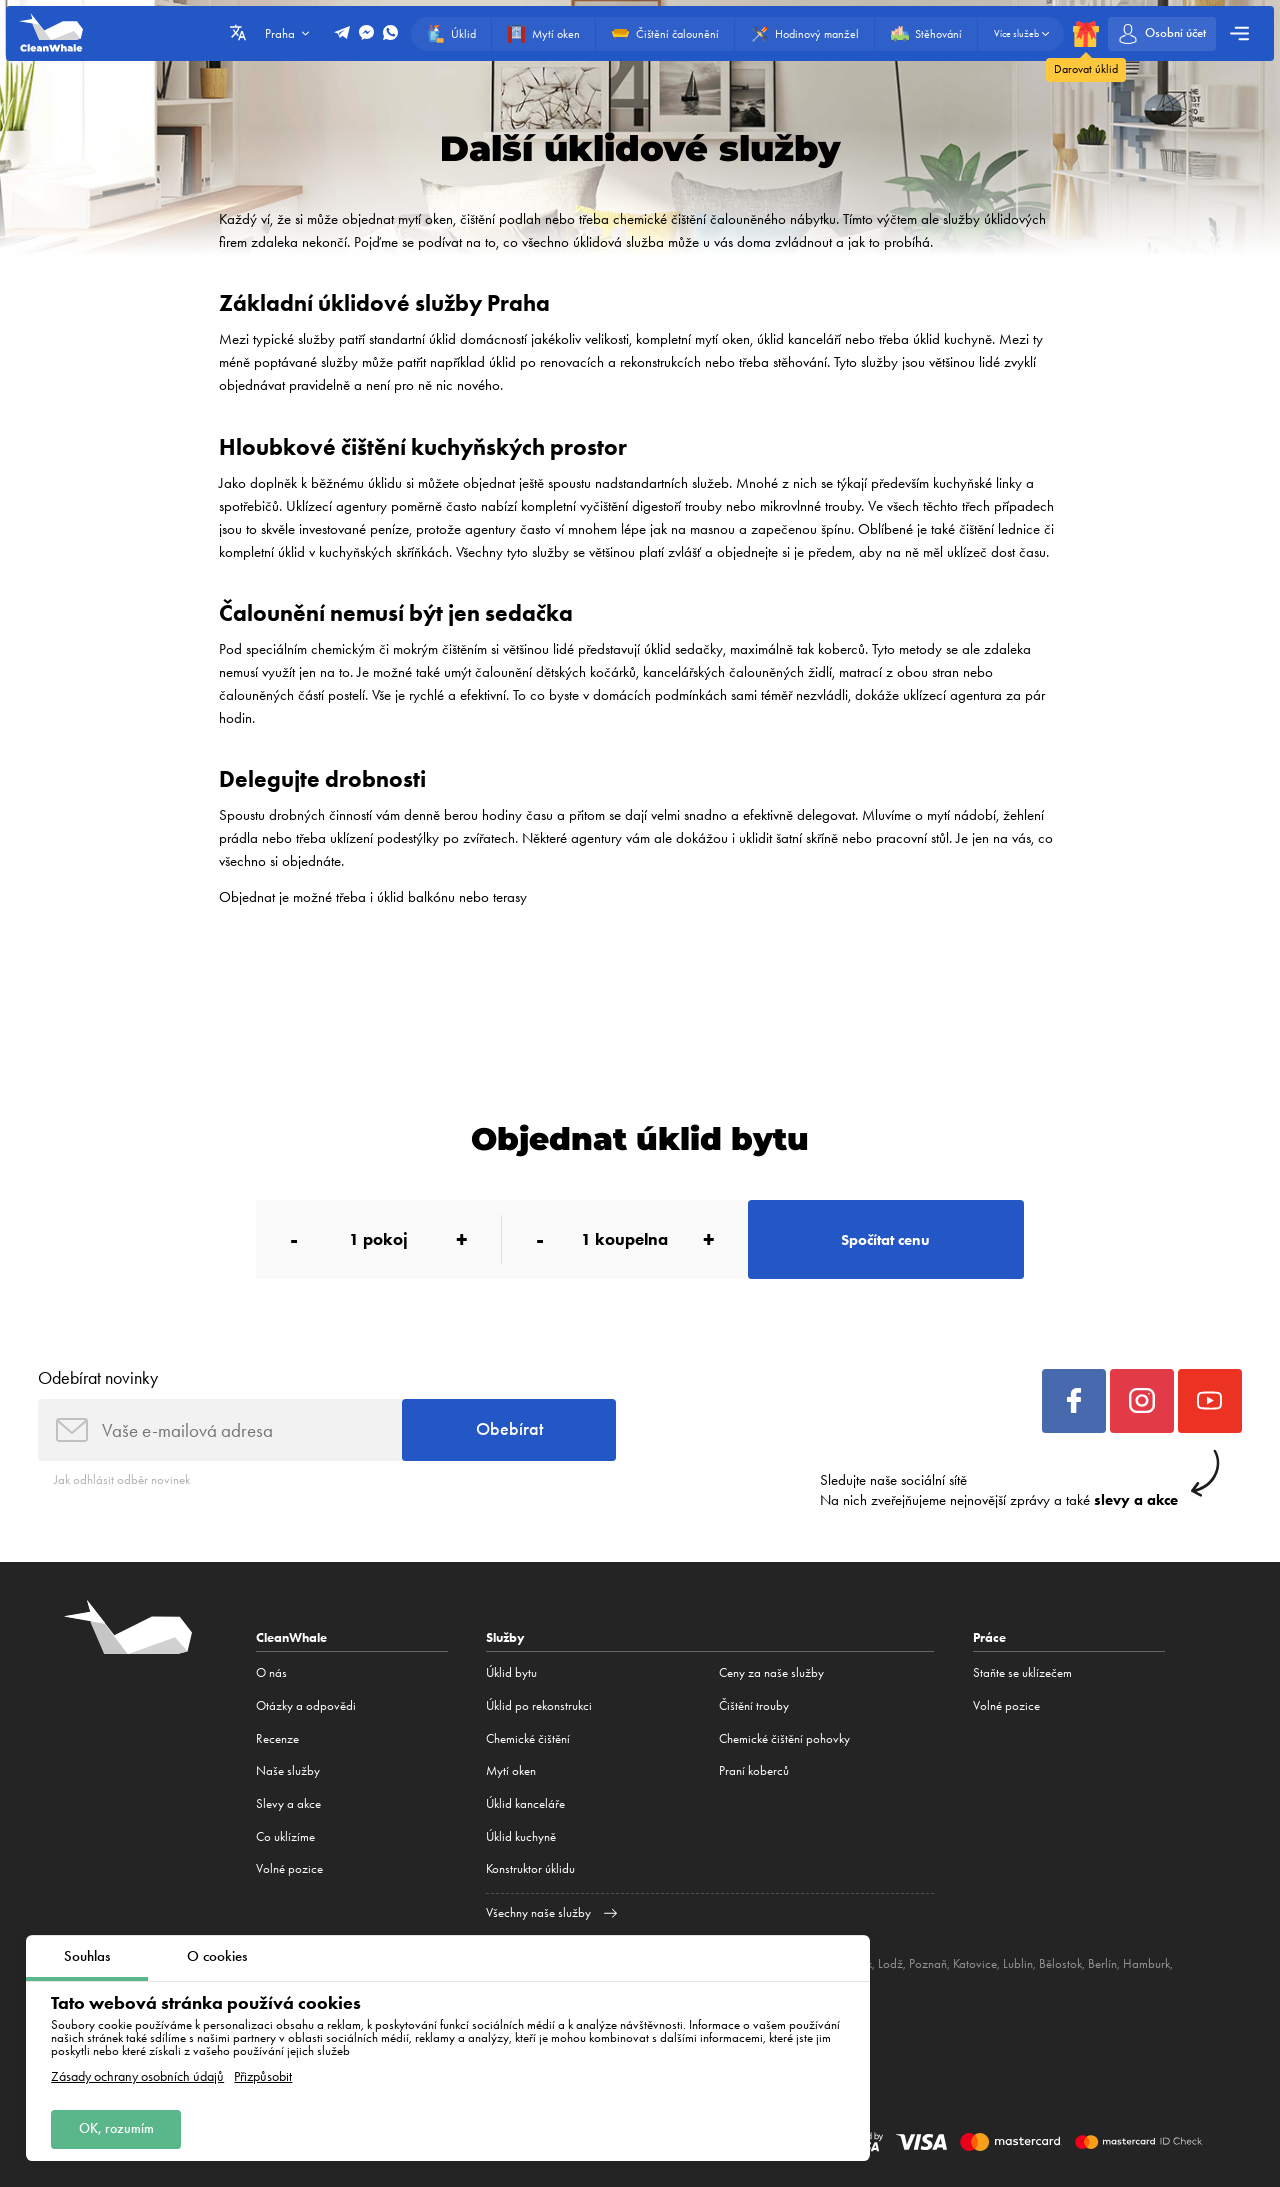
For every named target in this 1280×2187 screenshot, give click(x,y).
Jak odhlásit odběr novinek (122, 1479)
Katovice (975, 1963)
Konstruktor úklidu (530, 1868)
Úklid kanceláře (525, 1803)
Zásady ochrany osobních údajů (137, 2077)
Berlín (1102, 1963)
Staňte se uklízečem (1022, 1672)
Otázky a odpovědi (306, 1705)
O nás (271, 1672)
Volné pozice (289, 1868)
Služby (505, 1637)
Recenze (277, 1738)
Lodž (890, 1963)
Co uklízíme (285, 1836)
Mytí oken (511, 1770)
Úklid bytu (511, 1672)
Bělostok (1060, 1963)
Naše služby (288, 1770)
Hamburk (1146, 1963)
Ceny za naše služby (771, 1672)
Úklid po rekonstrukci (539, 1705)
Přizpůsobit (263, 2077)
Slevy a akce (288, 1803)
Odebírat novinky (98, 1377)
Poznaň (928, 1963)
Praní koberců (754, 1770)
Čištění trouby (754, 1705)
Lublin (1018, 1963)
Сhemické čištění (528, 1738)
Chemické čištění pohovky (784, 1738)
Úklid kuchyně (521, 1836)
